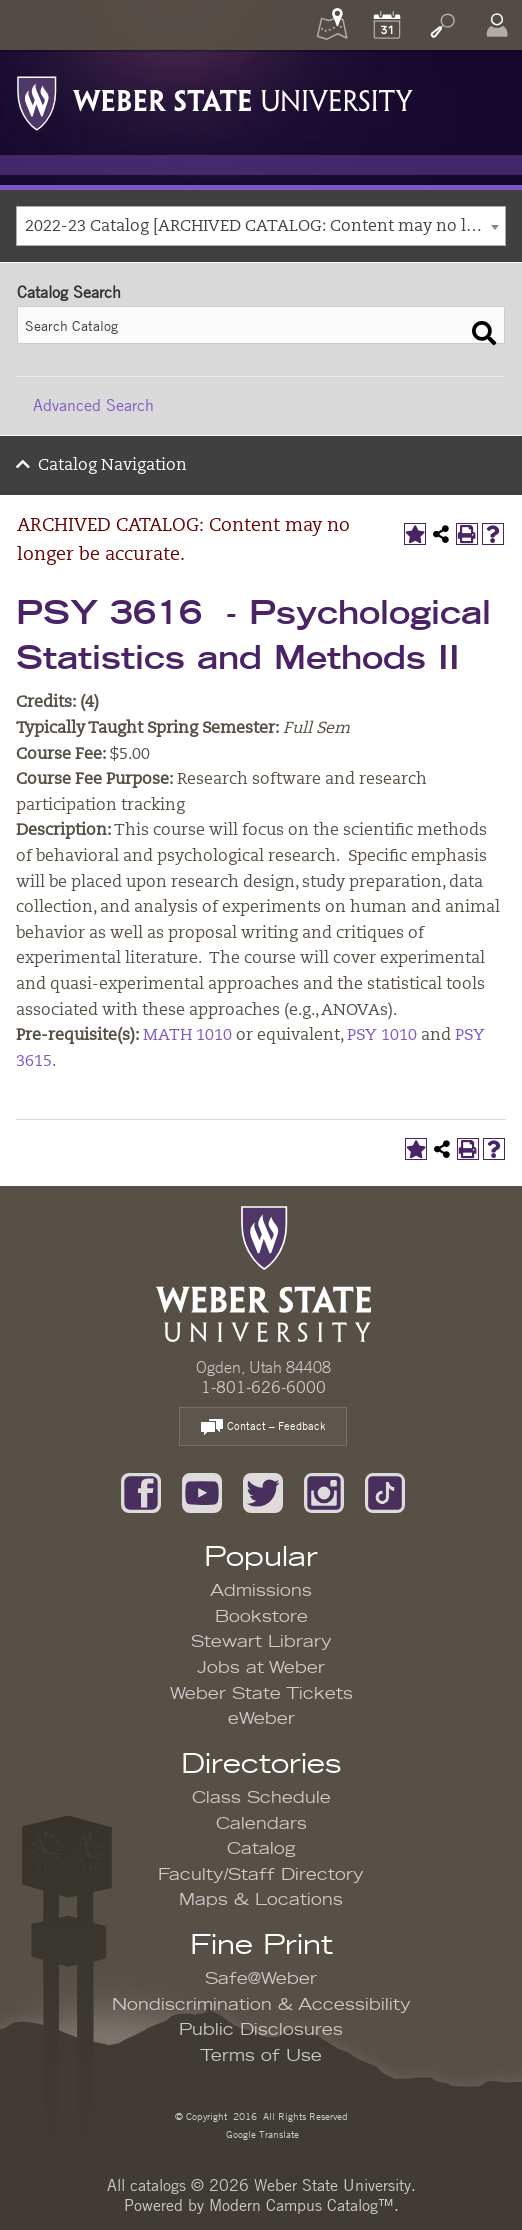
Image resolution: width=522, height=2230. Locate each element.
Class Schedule (261, 1798)
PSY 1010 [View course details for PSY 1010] (382, 1036)
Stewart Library (261, 1642)
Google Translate (261, 2133)
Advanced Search (93, 405)
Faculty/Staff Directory (261, 1875)
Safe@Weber (261, 1979)
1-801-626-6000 (263, 1387)
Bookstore (261, 1617)
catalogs (158, 2185)
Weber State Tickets (261, 1694)
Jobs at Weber (261, 1668)
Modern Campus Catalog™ (301, 2205)
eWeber (261, 1719)
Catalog (261, 1849)
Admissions (261, 1591)
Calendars (261, 1824)
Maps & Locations (261, 1900)
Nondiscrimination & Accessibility (261, 2005)
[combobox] (261, 226)
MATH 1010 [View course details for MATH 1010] (187, 1036)
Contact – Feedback (263, 1427)
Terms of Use (261, 2056)
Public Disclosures (261, 2030)
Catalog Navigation (112, 466)
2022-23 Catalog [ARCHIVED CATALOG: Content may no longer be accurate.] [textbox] (265, 227)
